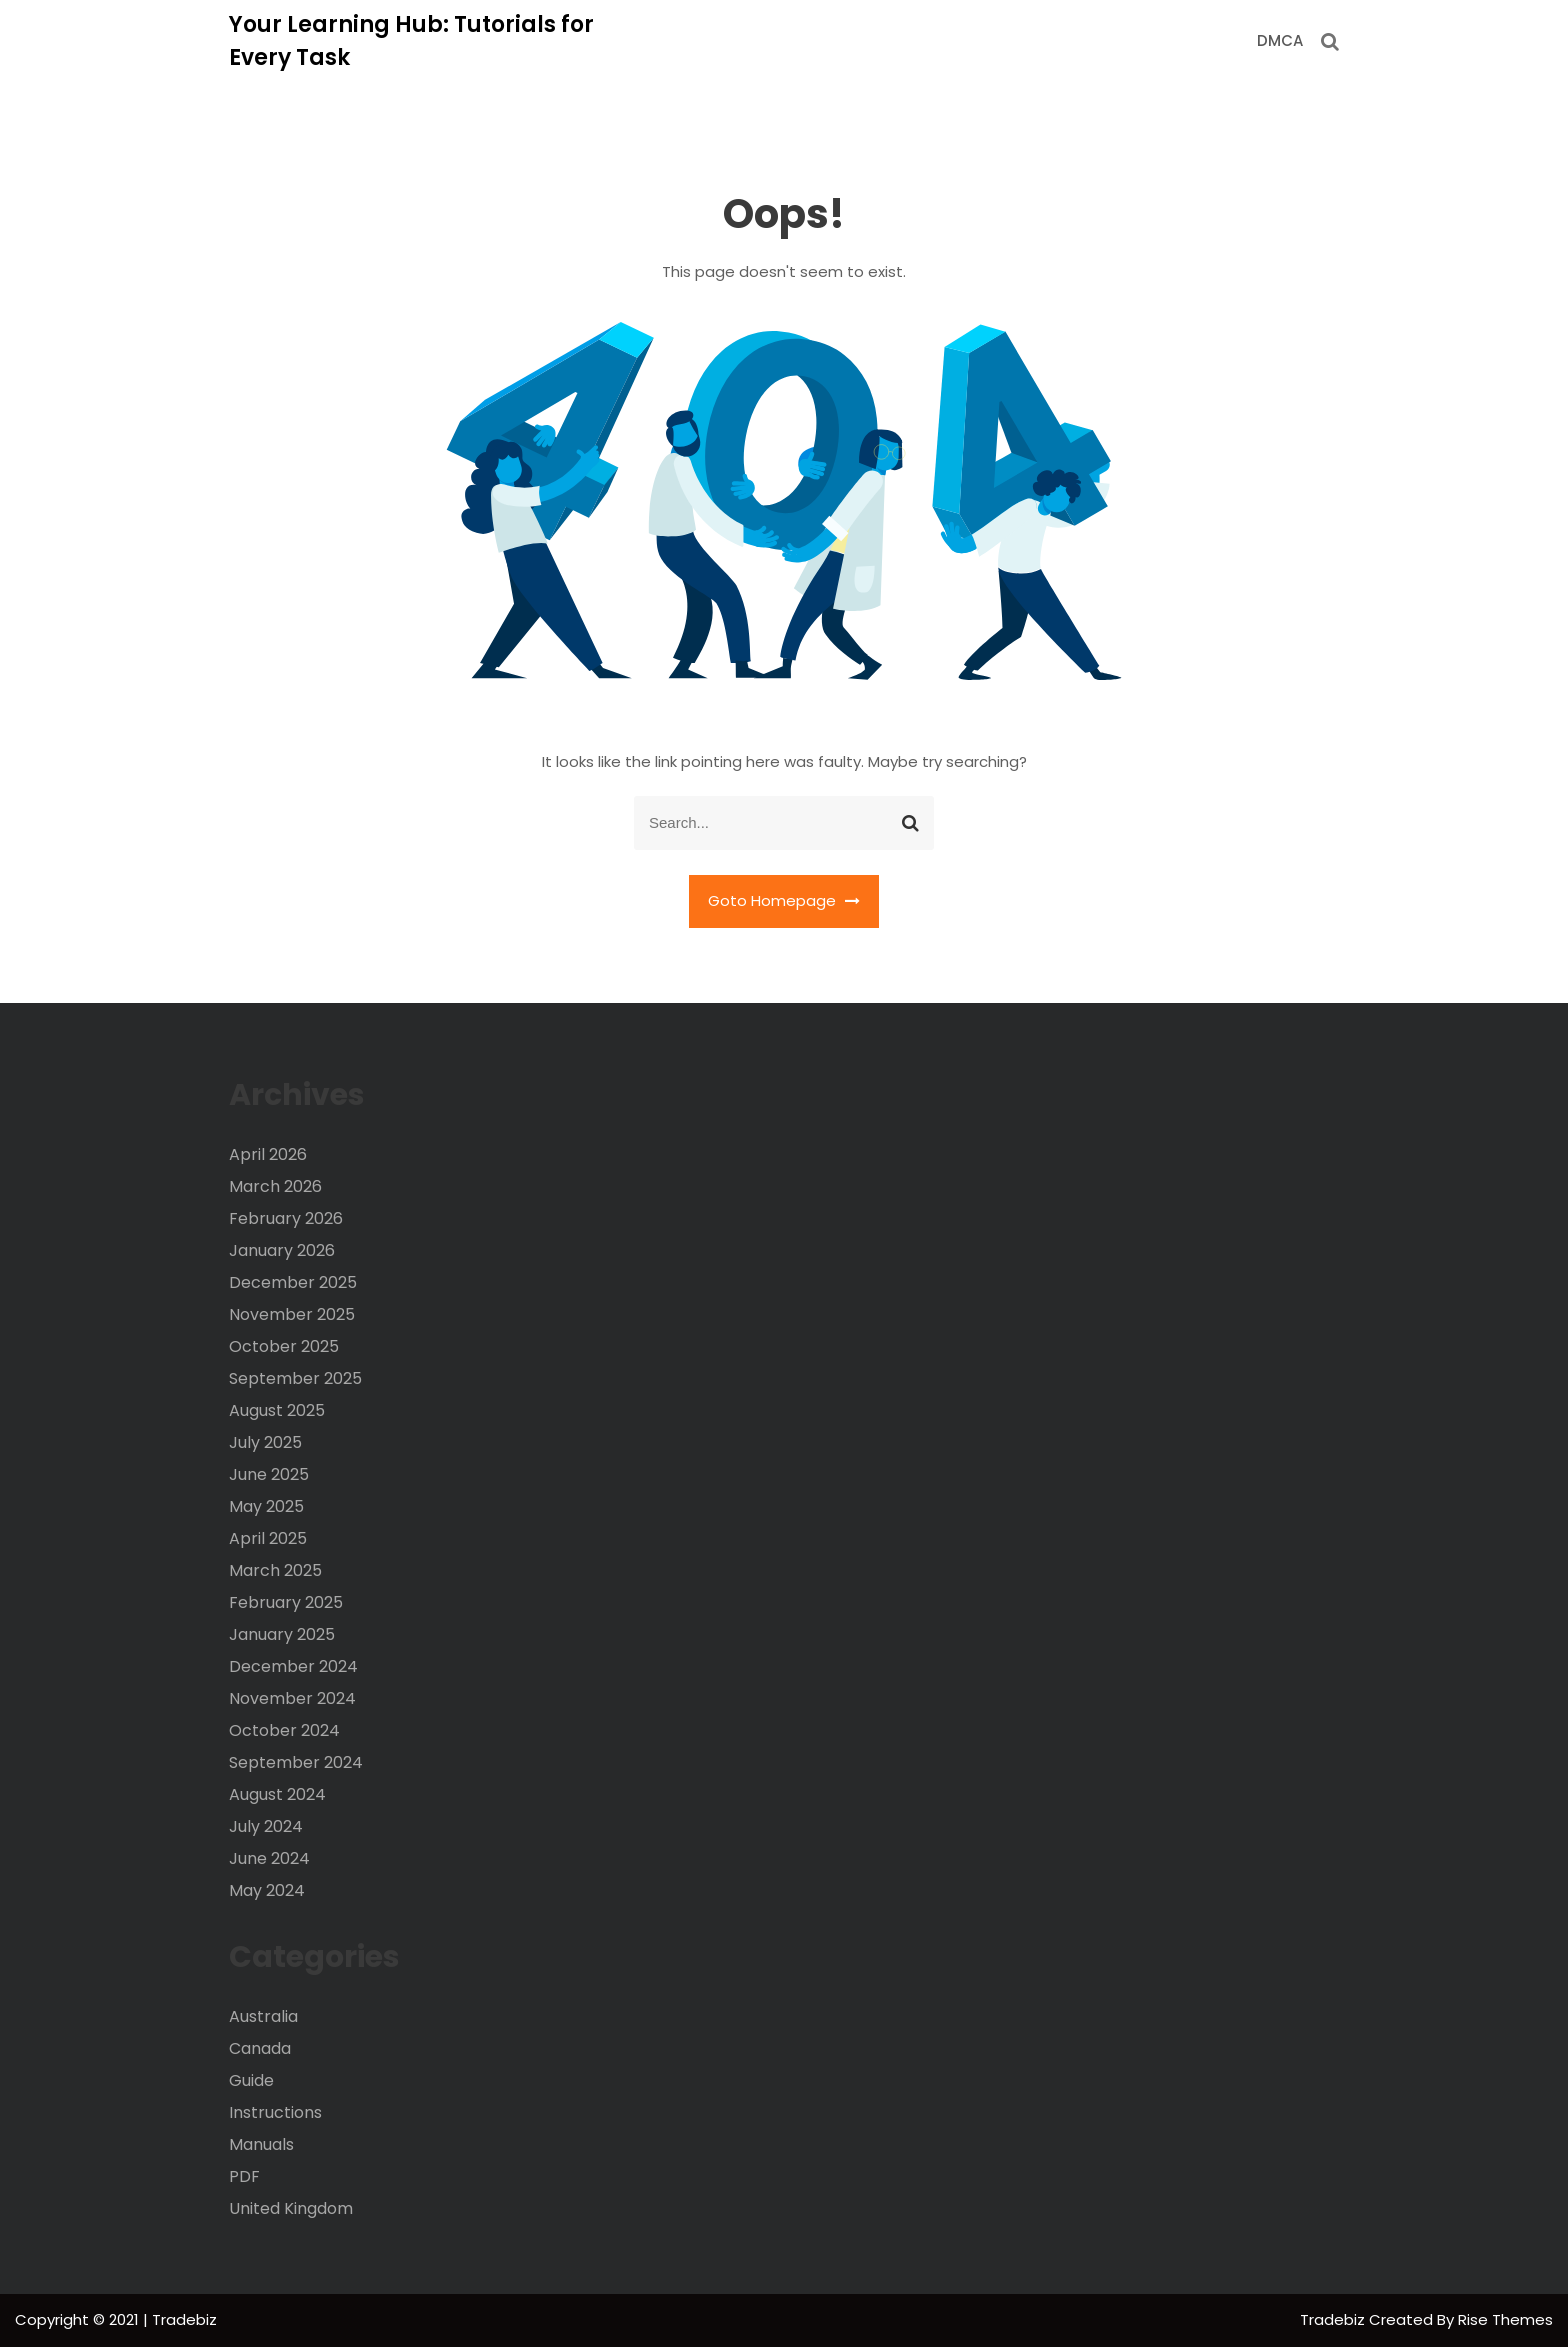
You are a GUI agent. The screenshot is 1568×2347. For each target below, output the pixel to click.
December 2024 (293, 1666)
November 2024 (292, 1698)
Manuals (261, 2144)
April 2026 (268, 1154)
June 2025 (269, 1474)
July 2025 (265, 1442)
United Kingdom (291, 2208)
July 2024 (266, 1826)
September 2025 (295, 1378)
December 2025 (293, 1282)
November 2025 (292, 1314)
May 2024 (267, 1890)
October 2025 (284, 1346)
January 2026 (282, 1250)
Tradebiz (1334, 2319)
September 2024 (296, 1762)
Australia (263, 2016)
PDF (244, 2176)
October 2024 (284, 1730)
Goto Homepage (784, 900)
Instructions (275, 2112)
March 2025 (275, 1570)
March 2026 (275, 1186)
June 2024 (269, 1858)
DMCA (1280, 40)
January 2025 (282, 1634)
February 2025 (286, 1602)
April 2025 (268, 1538)
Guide (251, 2080)
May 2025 (266, 1506)
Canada (260, 2048)
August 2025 (277, 1410)
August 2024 (277, 1794)
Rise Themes (1505, 2319)
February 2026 (286, 1218)
